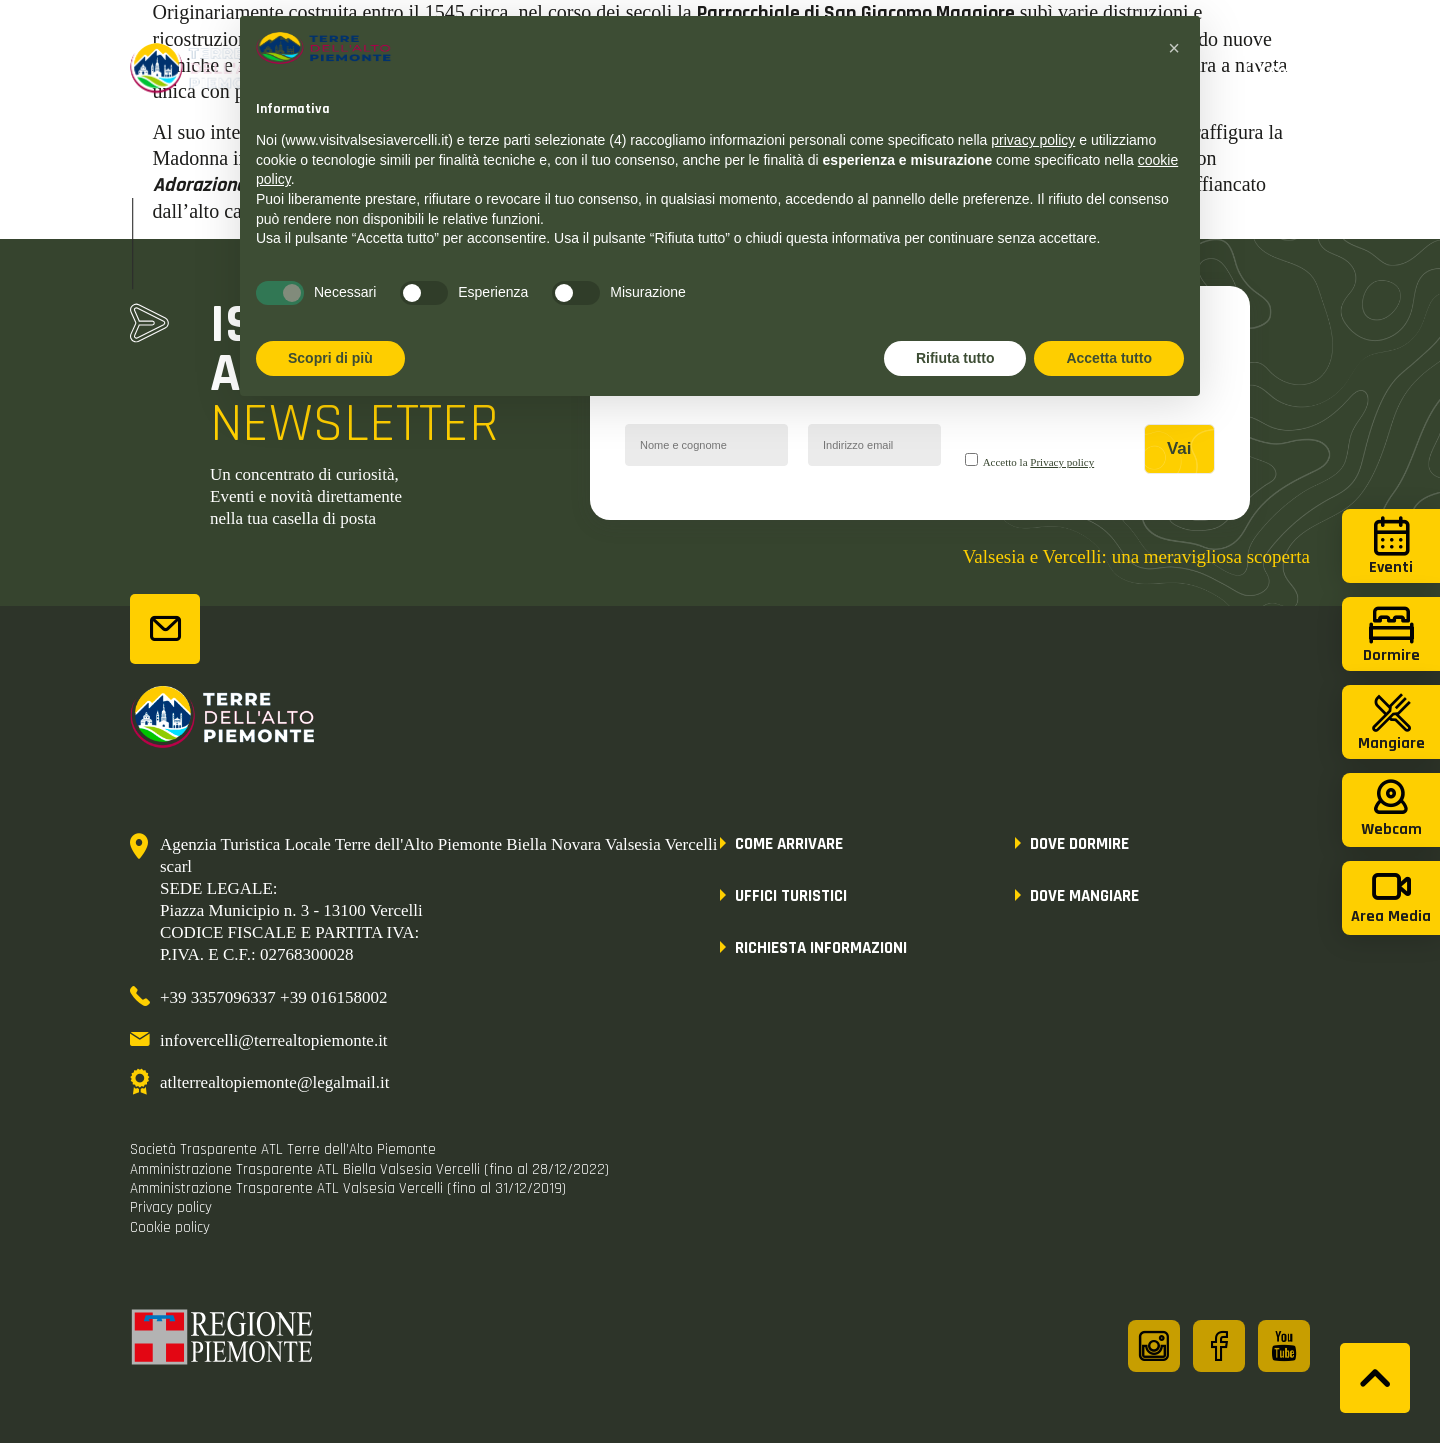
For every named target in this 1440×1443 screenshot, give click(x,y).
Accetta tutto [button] (1109, 358)
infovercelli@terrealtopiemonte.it (274, 1040)
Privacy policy (1062, 462)
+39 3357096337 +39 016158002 (273, 997)
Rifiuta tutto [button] (955, 358)
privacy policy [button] (1033, 140)
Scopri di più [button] (330, 358)
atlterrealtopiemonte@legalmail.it (274, 1082)
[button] (1174, 48)
